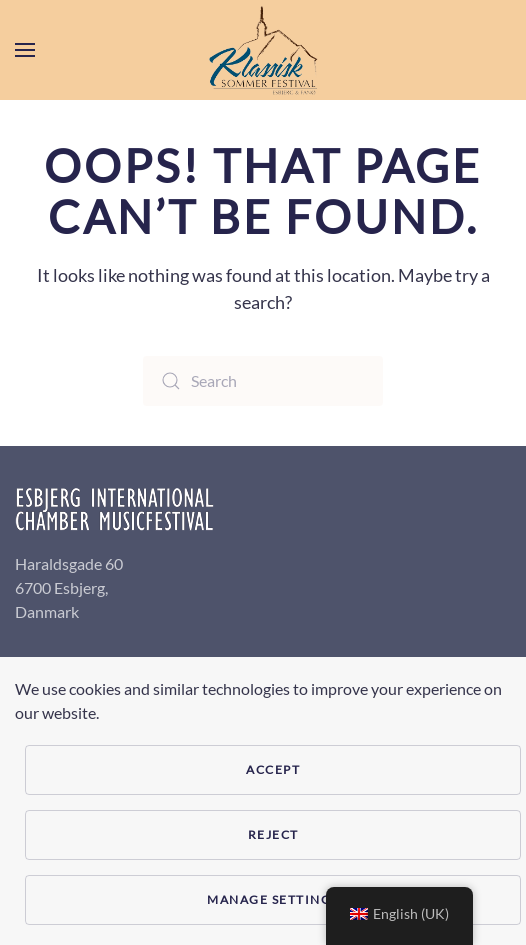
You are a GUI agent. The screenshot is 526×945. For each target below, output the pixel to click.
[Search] (263, 381)
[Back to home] (263, 50)
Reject (273, 834)
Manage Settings (273, 899)
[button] (25, 50)
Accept (273, 769)
